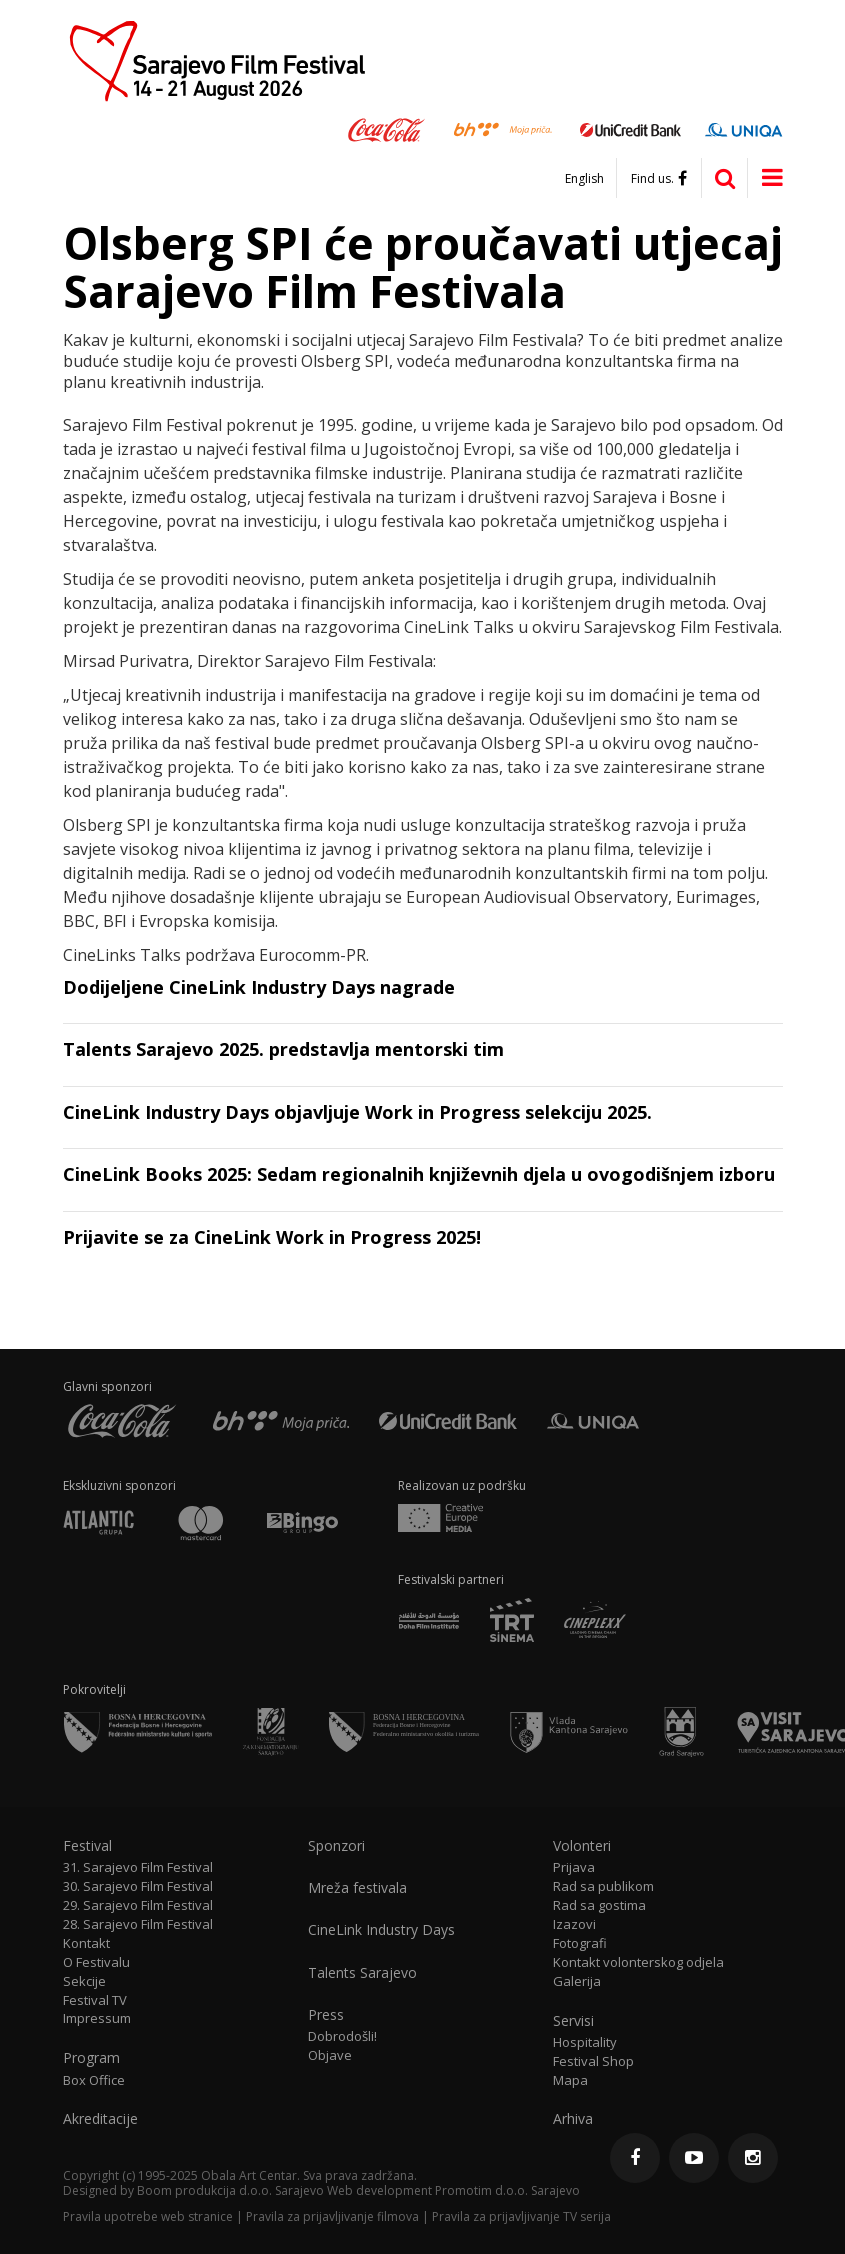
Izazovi (574, 1924)
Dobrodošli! (342, 2036)
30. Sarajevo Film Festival (138, 1886)
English (584, 179)
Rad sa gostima (599, 1905)
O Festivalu (96, 1962)
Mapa (570, 2080)
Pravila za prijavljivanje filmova (332, 2216)
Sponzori (336, 1846)
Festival (87, 1846)
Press (326, 2015)
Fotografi (580, 1943)
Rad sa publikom (603, 1886)
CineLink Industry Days (381, 1930)
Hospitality (585, 2042)
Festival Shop (593, 2061)
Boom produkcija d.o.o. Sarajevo (230, 2190)
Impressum (97, 2018)
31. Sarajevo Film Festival (138, 1867)
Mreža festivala (357, 1888)
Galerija (577, 1981)
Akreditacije (100, 2119)
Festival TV (95, 2000)
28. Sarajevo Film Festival (138, 1924)
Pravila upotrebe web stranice (148, 2216)
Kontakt (86, 1943)
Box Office (94, 2080)
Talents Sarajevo (362, 1973)
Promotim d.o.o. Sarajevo (507, 2190)
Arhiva (573, 2119)
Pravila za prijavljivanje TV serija (521, 2216)
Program (91, 2058)
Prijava (574, 1867)
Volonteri (582, 1846)
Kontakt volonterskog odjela (638, 1962)
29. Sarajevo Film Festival (138, 1905)
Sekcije (84, 1981)
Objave (330, 2055)
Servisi (573, 2021)
